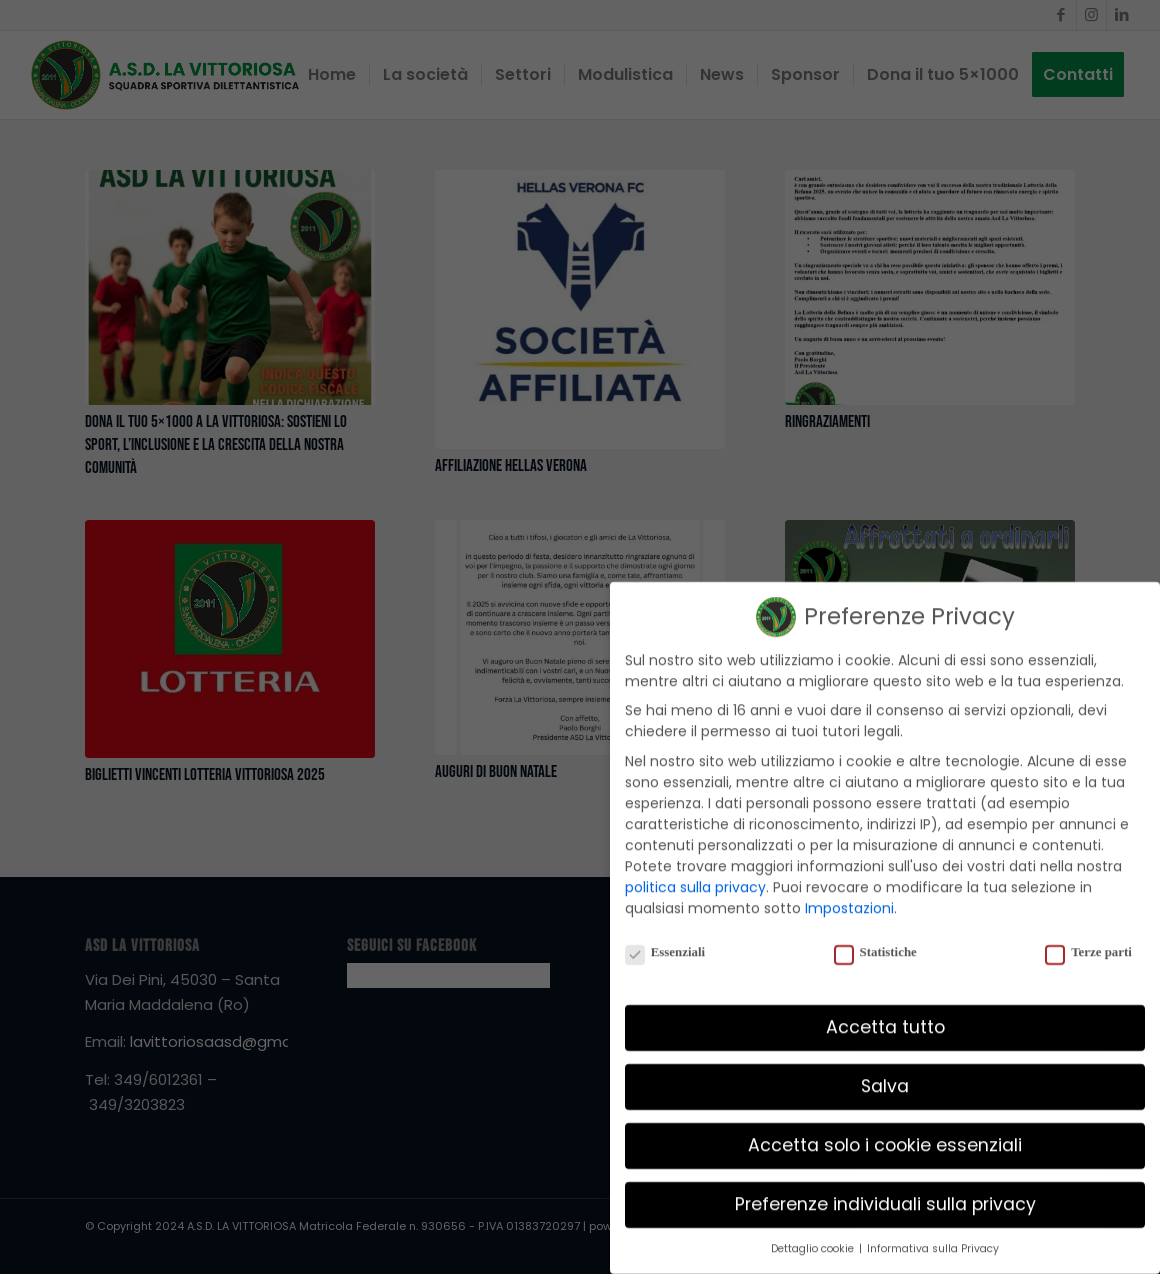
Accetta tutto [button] (885, 1013)
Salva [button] (885, 1072)
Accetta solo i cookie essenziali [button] (885, 1131)
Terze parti (1088, 938)
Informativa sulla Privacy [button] (933, 1234)
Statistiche (875, 938)
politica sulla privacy (695, 872)
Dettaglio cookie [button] (814, 1234)
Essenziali (665, 938)
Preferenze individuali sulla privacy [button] (885, 1190)
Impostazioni (849, 893)
